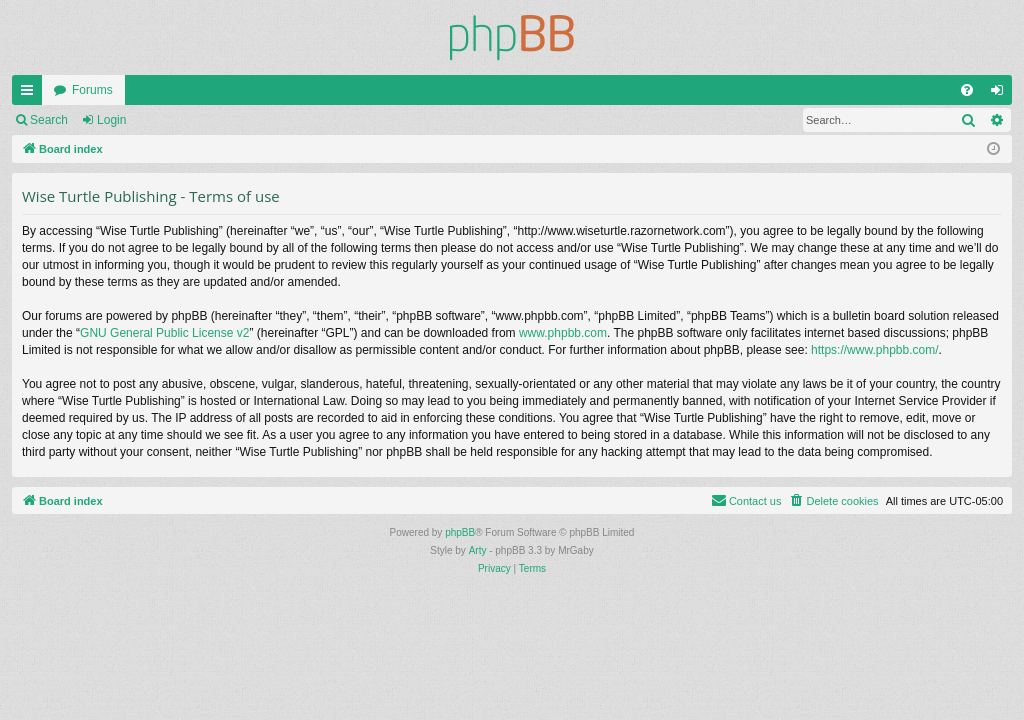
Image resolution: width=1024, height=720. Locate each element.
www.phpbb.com (563, 333)
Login (111, 120)
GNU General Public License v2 (164, 333)
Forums (92, 90)
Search (49, 120)
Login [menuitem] (1001, 94)
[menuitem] (967, 90)
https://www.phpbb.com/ (874, 350)
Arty (478, 550)
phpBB (460, 532)
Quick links (31, 94)
